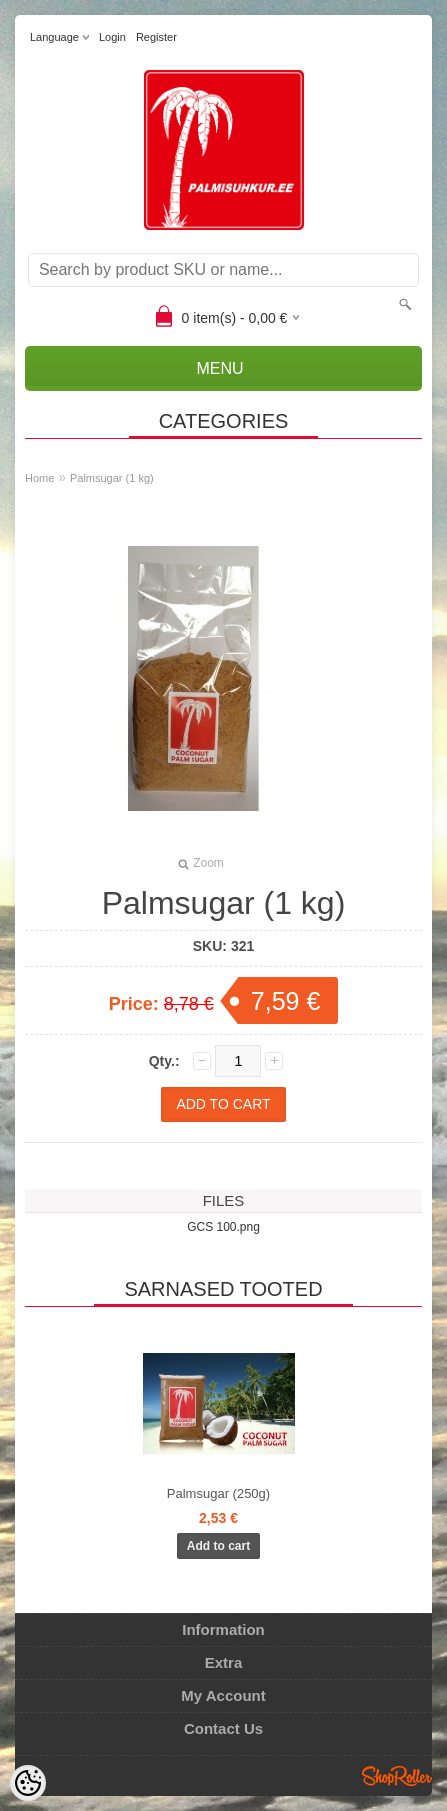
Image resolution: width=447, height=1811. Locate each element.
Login (112, 37)
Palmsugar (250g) (218, 1493)
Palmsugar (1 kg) (112, 478)
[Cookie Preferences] (28, 1783)
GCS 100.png (223, 1227)
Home (39, 478)
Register (156, 37)
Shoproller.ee (397, 1776)
